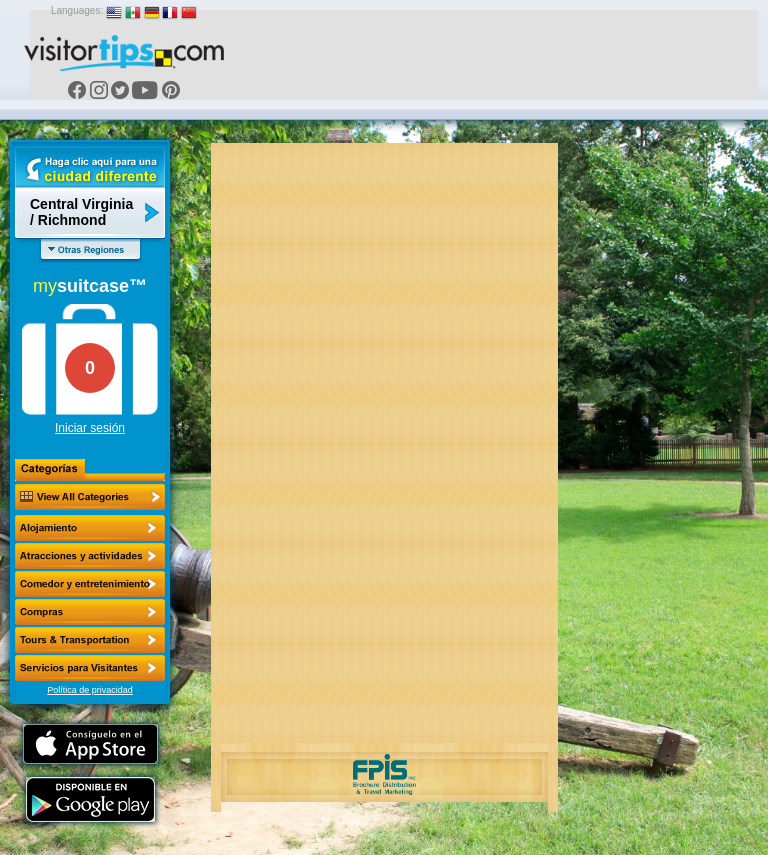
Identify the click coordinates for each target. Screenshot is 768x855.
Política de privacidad (90, 690)
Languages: (77, 10)
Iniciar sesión (90, 428)
